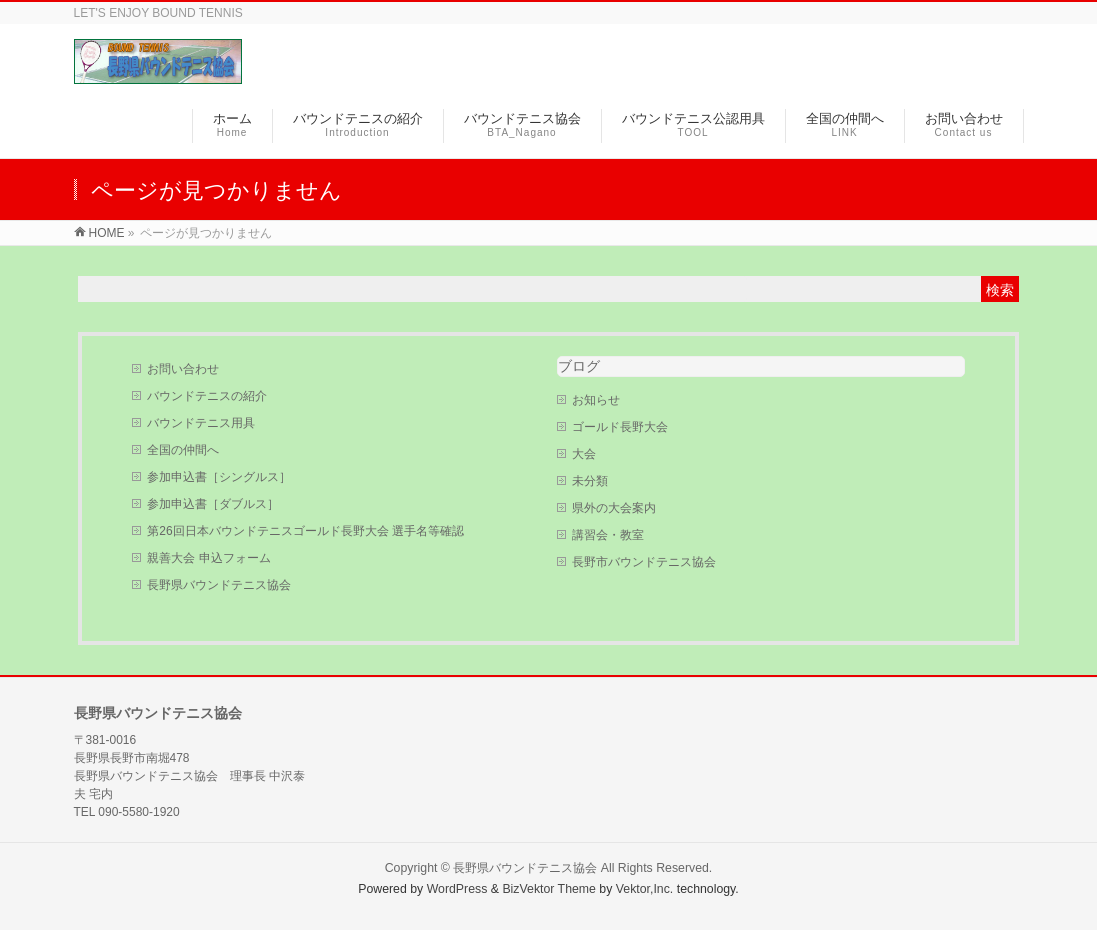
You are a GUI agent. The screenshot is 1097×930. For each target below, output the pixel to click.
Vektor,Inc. (645, 889)
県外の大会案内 (614, 508)
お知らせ (596, 400)
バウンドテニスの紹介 (207, 396)
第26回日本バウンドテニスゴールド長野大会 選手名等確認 (305, 531)
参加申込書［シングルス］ (219, 477)
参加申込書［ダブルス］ (213, 504)
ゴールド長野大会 (620, 427)
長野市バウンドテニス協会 (644, 562)
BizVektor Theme (549, 889)
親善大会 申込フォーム (208, 558)
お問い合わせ (183, 369)
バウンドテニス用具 (201, 423)
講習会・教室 (608, 535)
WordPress (457, 889)
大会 (584, 454)
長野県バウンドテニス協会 (219, 585)
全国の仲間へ (183, 450)
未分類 (590, 481)
